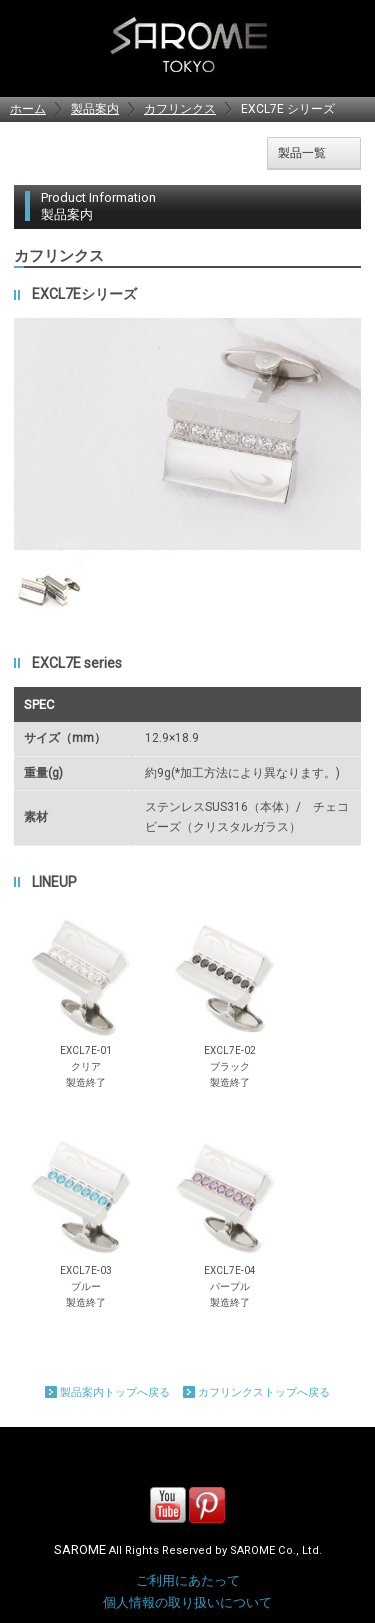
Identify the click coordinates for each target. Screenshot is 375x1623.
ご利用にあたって (188, 1580)
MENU (343, 45)
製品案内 (95, 109)
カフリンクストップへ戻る (264, 1392)
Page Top (345, 1457)
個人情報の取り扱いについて (187, 1602)
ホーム (28, 109)
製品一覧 (302, 153)
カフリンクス (180, 109)
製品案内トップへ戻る (115, 1392)
